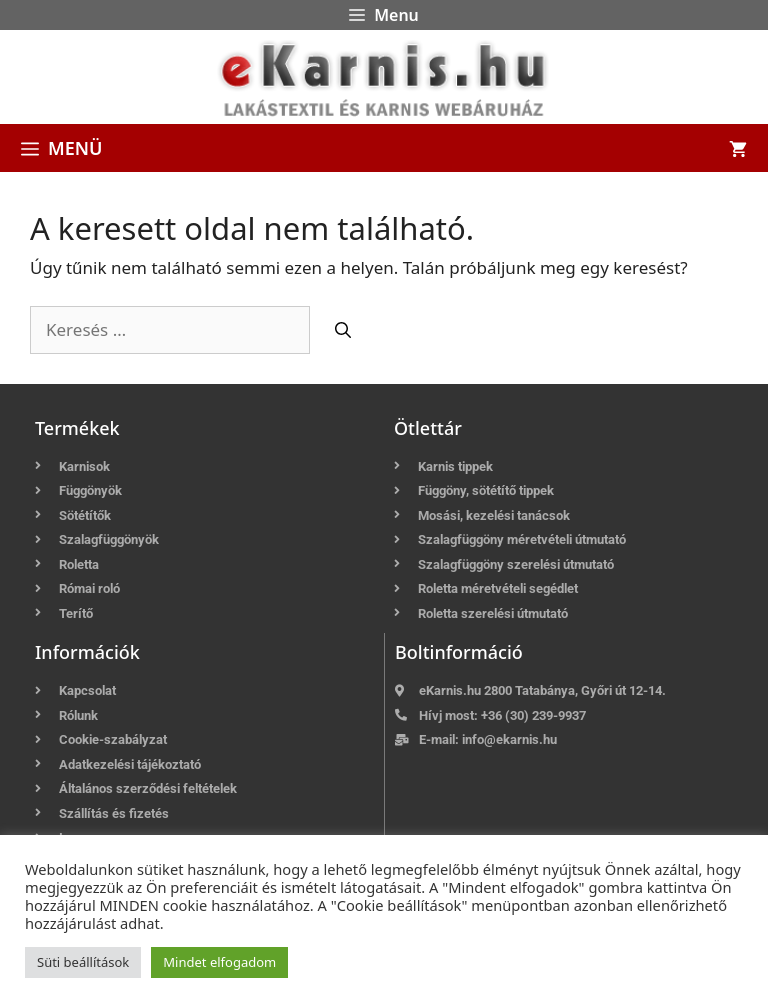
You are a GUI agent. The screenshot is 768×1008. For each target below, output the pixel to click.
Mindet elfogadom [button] (219, 962)
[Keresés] (343, 330)
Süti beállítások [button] (83, 962)
